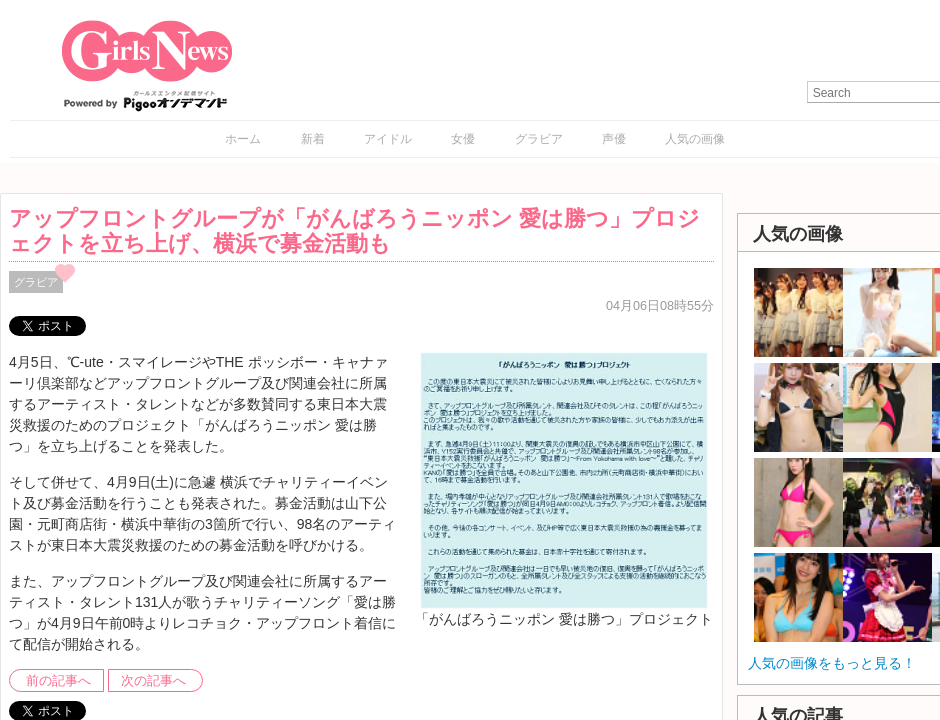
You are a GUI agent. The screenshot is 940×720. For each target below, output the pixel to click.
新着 (313, 139)
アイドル (388, 139)
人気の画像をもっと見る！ (832, 663)
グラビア (539, 139)
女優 (463, 139)
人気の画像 (695, 139)
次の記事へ (153, 681)
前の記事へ (58, 681)
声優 (614, 139)
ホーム (243, 139)
